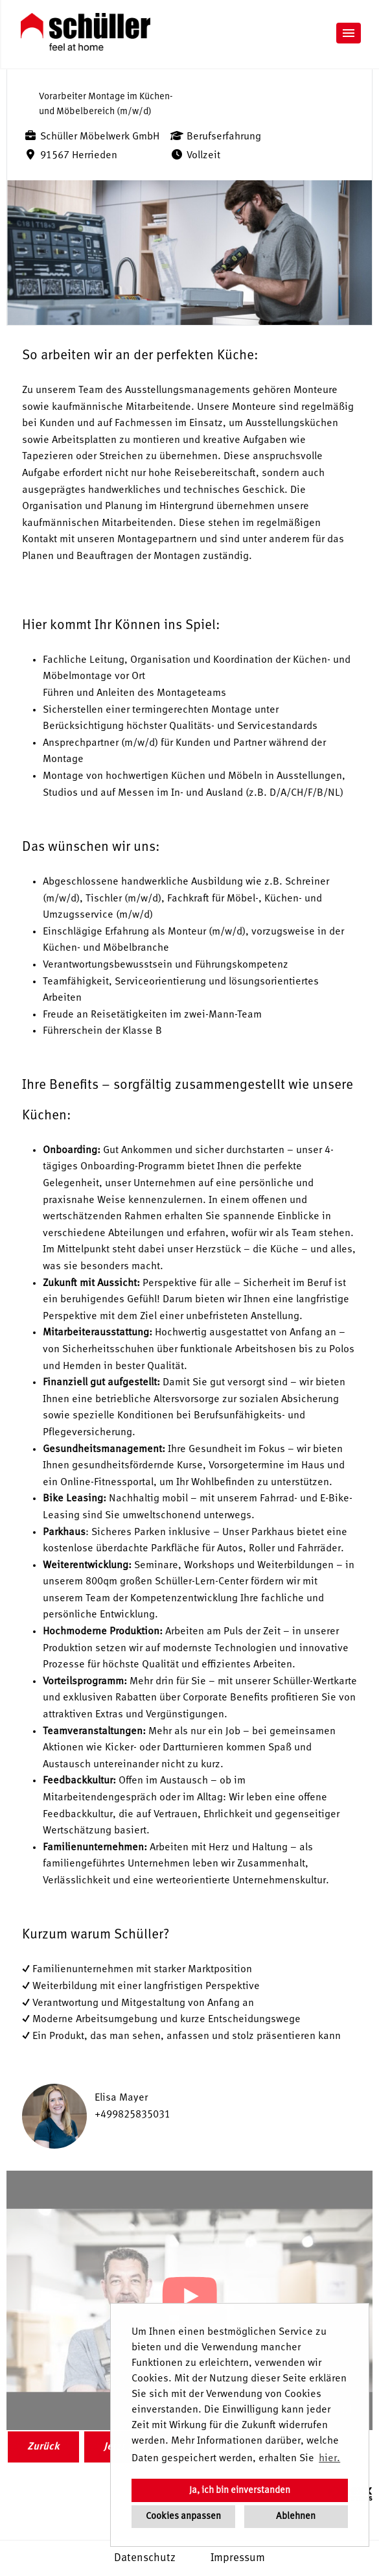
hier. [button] (329, 2458)
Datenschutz (145, 2558)
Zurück (43, 2447)
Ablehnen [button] (296, 2516)
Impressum (238, 2558)
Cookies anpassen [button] (183, 2516)
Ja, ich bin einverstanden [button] (239, 2490)
